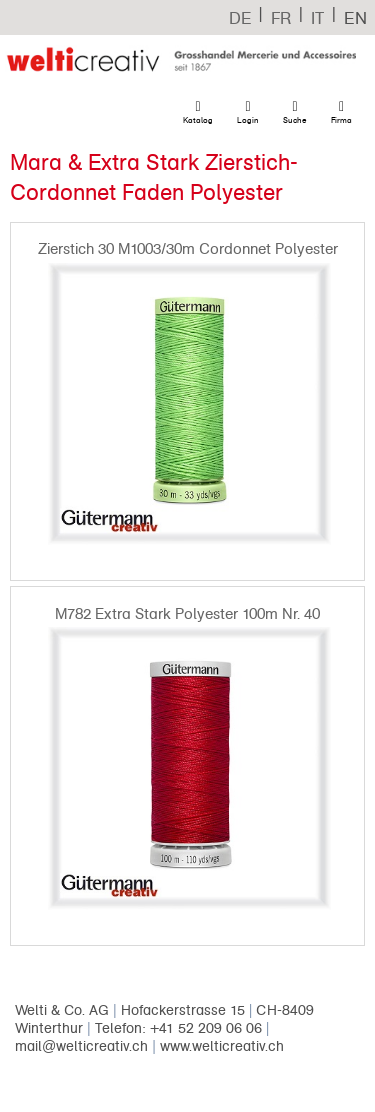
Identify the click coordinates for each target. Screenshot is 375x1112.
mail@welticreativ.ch (81, 1046)
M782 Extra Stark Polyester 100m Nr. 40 (187, 614)
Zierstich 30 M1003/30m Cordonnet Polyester (188, 249)
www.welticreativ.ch (222, 1046)
